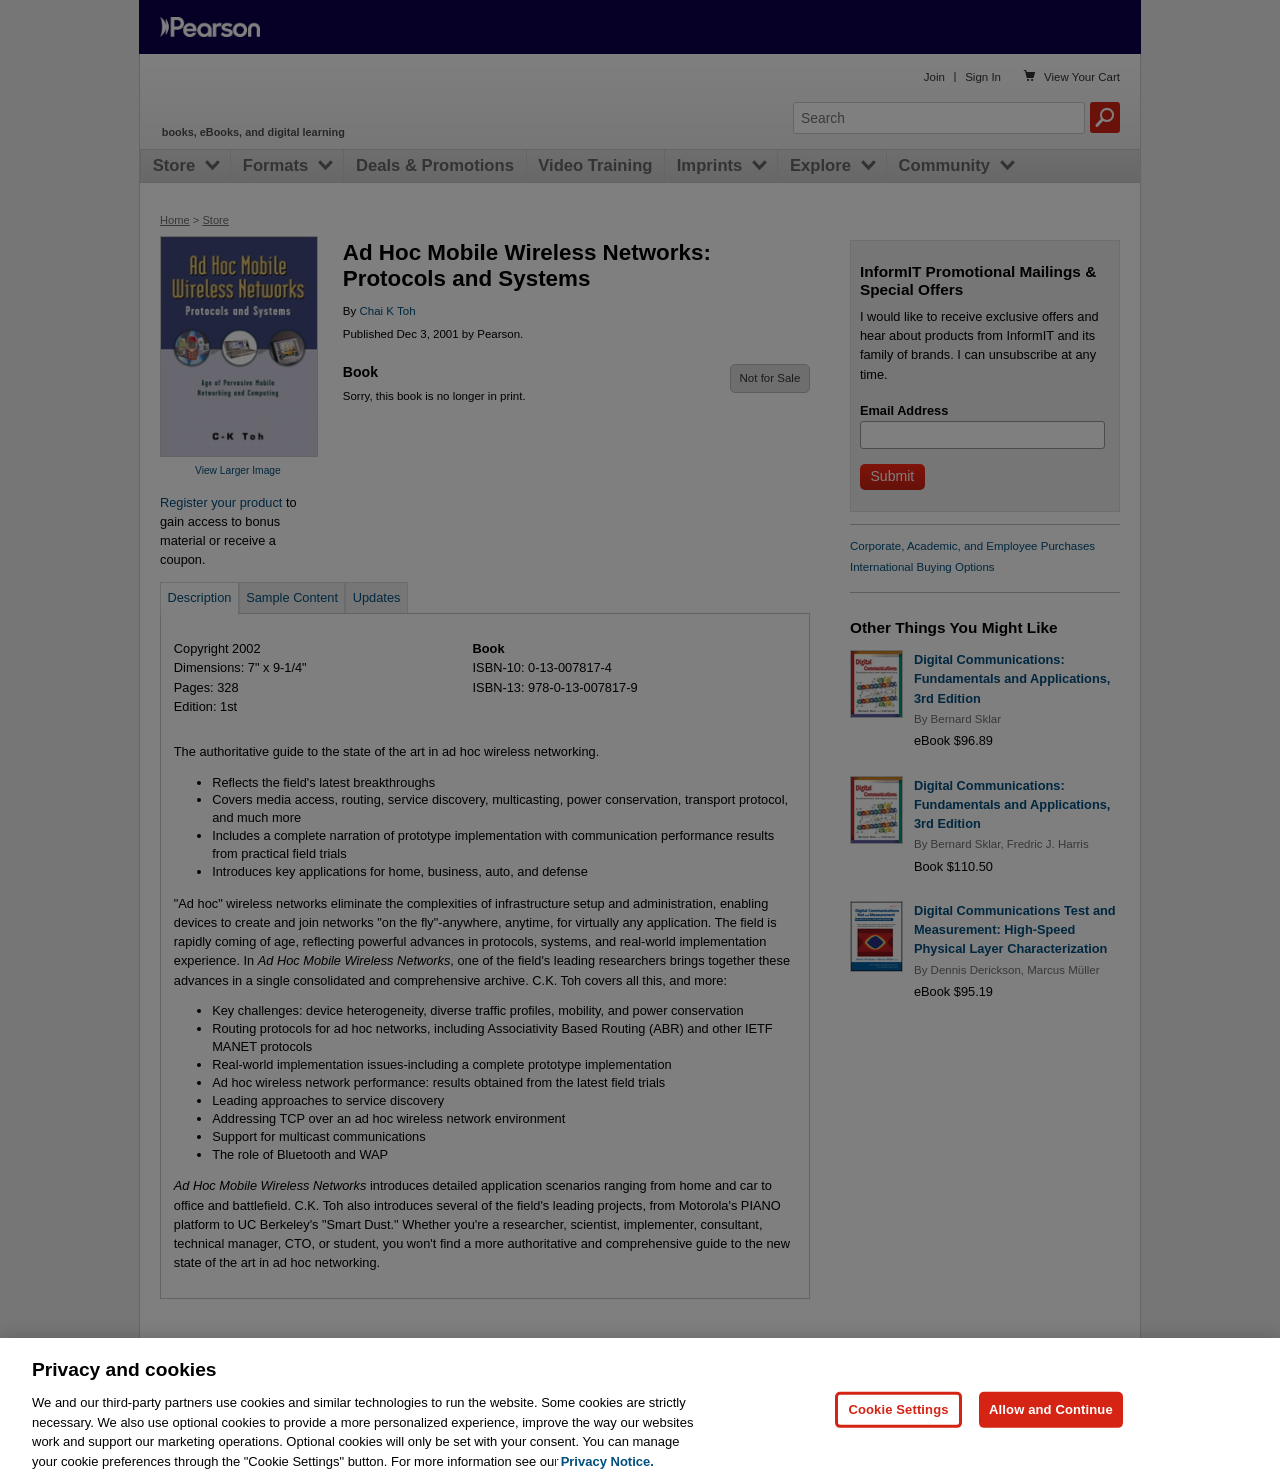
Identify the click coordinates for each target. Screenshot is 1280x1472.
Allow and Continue (1051, 1419)
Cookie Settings (898, 1419)
